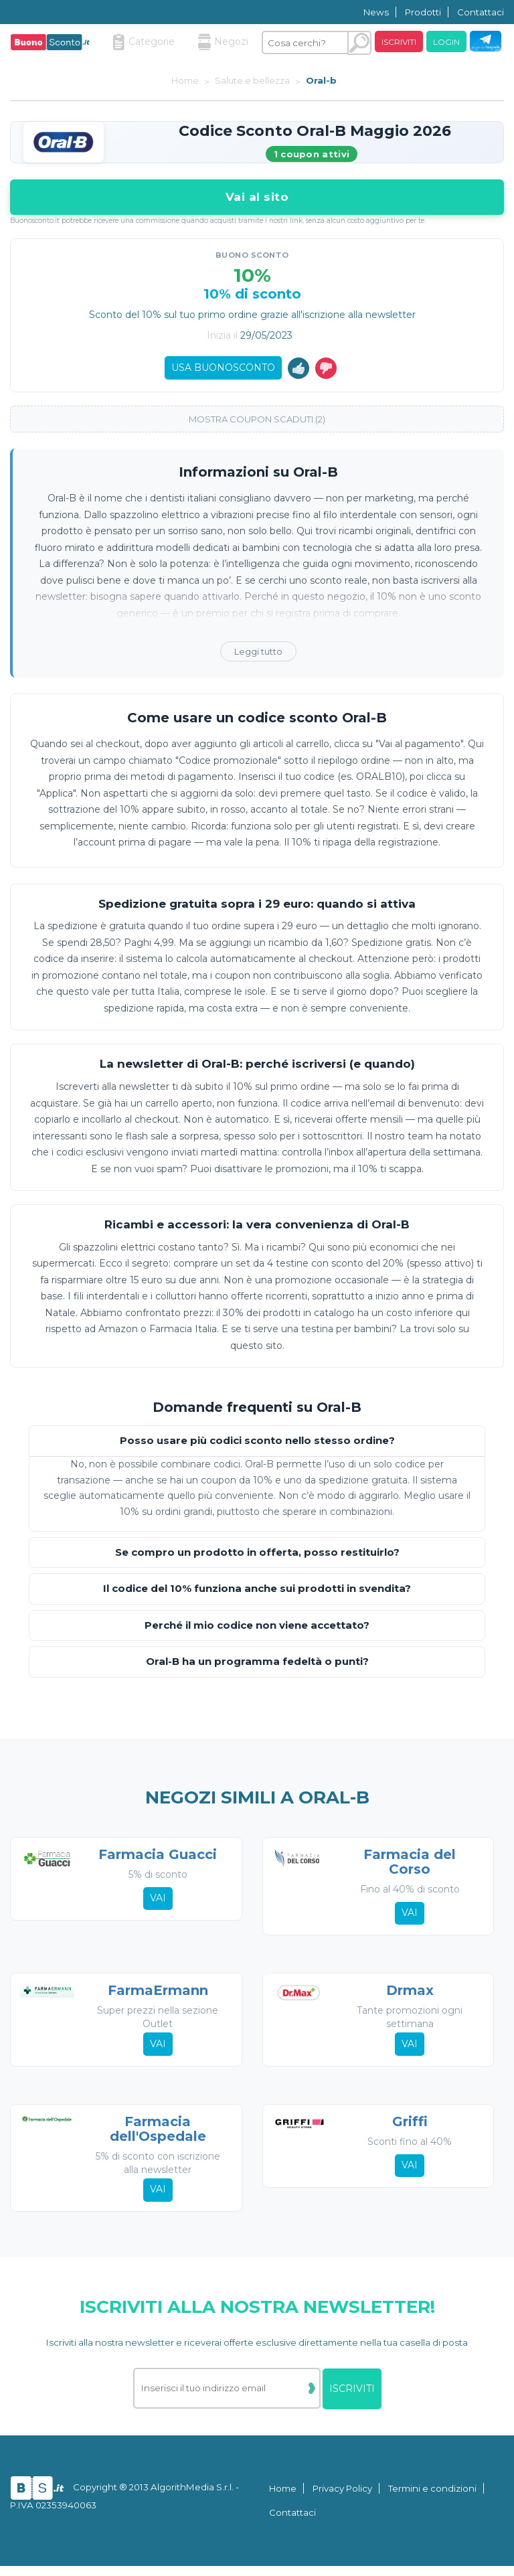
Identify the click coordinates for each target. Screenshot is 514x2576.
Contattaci (480, 12)
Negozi (223, 41)
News (376, 12)
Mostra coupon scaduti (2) (257, 422)
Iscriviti (398, 42)
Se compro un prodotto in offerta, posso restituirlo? (257, 1556)
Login (446, 42)
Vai (157, 1903)
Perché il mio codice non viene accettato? (257, 1629)
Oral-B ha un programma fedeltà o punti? (257, 1665)
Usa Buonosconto (223, 369)
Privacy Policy (342, 2498)
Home (282, 2498)
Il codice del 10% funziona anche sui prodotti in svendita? (257, 1592)
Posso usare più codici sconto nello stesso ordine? (257, 1444)
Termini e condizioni (432, 2498)
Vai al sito (257, 197)
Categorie (143, 41)
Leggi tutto (258, 654)
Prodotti (423, 12)
